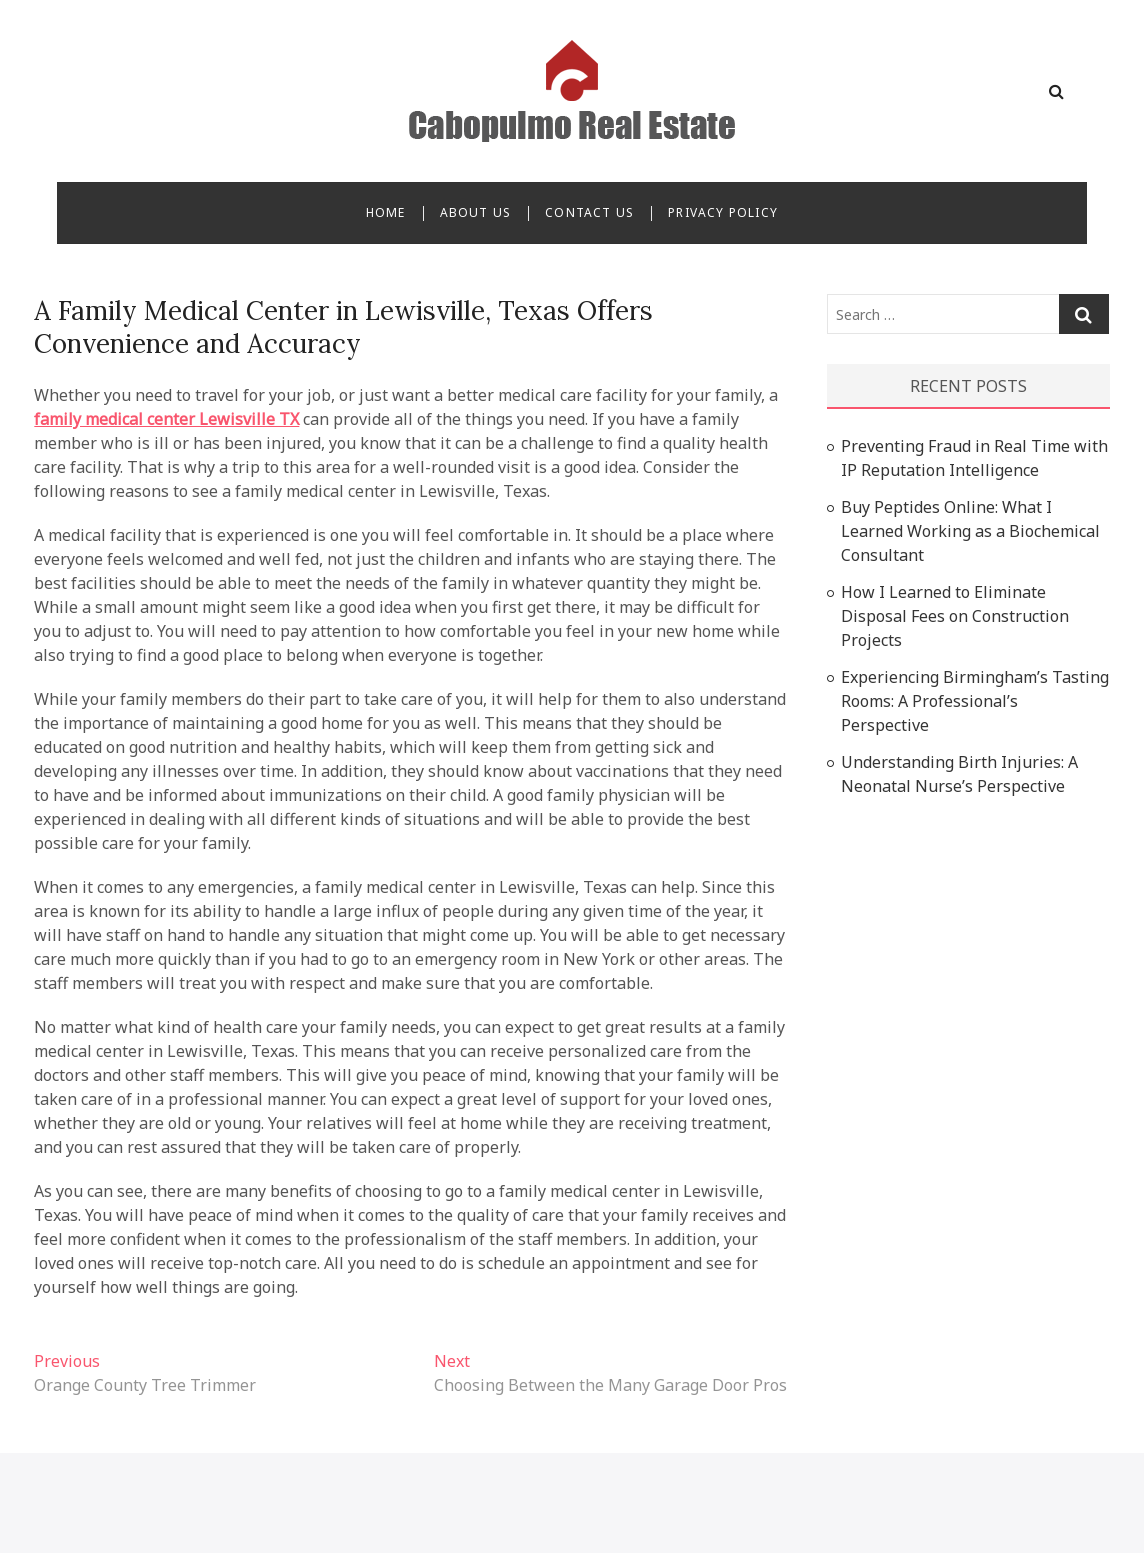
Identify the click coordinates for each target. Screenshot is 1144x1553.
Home (386, 212)
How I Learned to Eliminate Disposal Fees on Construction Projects (955, 616)
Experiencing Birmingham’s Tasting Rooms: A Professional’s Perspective (975, 701)
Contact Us (589, 212)
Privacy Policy (723, 212)
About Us (476, 212)
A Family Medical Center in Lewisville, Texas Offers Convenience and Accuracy (343, 327)
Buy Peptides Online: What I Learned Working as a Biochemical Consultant (970, 531)
